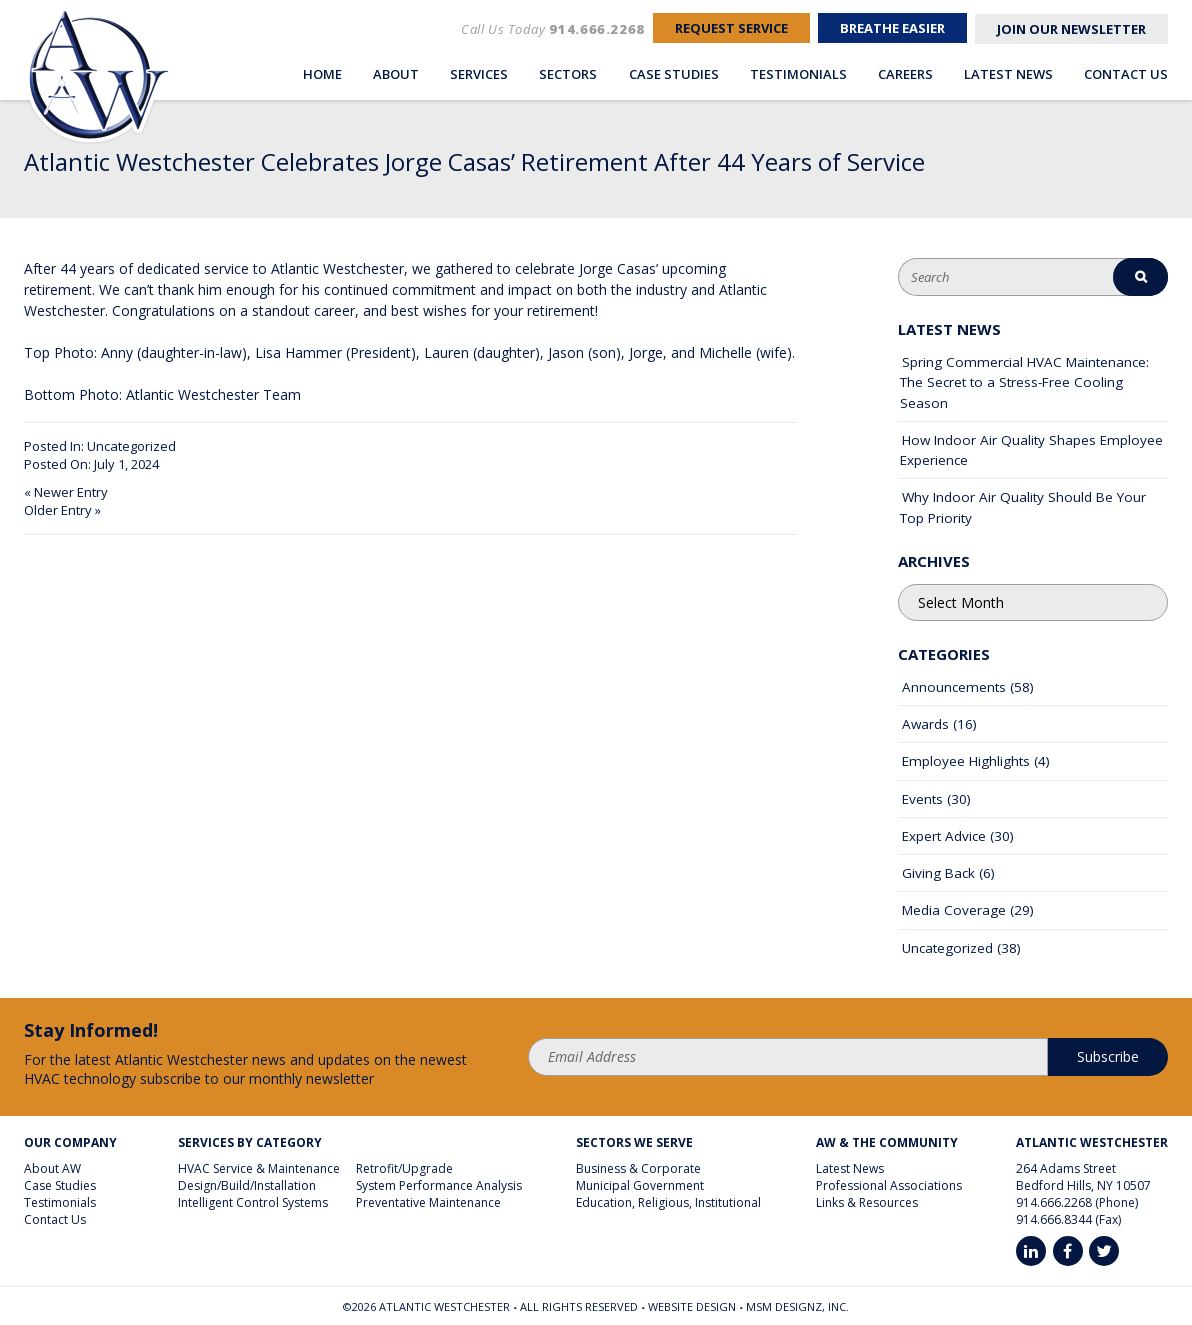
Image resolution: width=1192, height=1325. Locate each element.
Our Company (70, 1143)
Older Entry (58, 510)
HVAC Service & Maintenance (259, 1168)
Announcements (954, 687)
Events (922, 799)
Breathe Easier (878, 30)
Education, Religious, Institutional (668, 1202)
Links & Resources (867, 1202)
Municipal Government (640, 1185)
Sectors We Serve (634, 1143)
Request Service (706, 30)
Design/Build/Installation (247, 1185)
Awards (925, 724)
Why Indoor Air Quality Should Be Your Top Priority (1023, 507)
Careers (905, 73)
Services (479, 73)
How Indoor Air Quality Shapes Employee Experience (1031, 450)
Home (322, 73)
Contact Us (1126, 73)
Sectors (568, 73)
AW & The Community (887, 1143)
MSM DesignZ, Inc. (797, 1306)
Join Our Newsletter (1067, 30)
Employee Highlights (966, 761)
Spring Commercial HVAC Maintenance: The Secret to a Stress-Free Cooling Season (1024, 382)
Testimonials (798, 73)
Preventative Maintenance (428, 1202)
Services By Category (250, 1143)
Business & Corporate (638, 1168)
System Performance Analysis (439, 1185)
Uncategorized (131, 446)
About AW (52, 1168)
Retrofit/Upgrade (404, 1168)
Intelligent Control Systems (253, 1202)
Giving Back (938, 873)
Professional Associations (889, 1185)
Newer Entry (71, 492)
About (396, 73)
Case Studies (674, 73)
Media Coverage (954, 910)
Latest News (1008, 73)
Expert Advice (944, 836)
